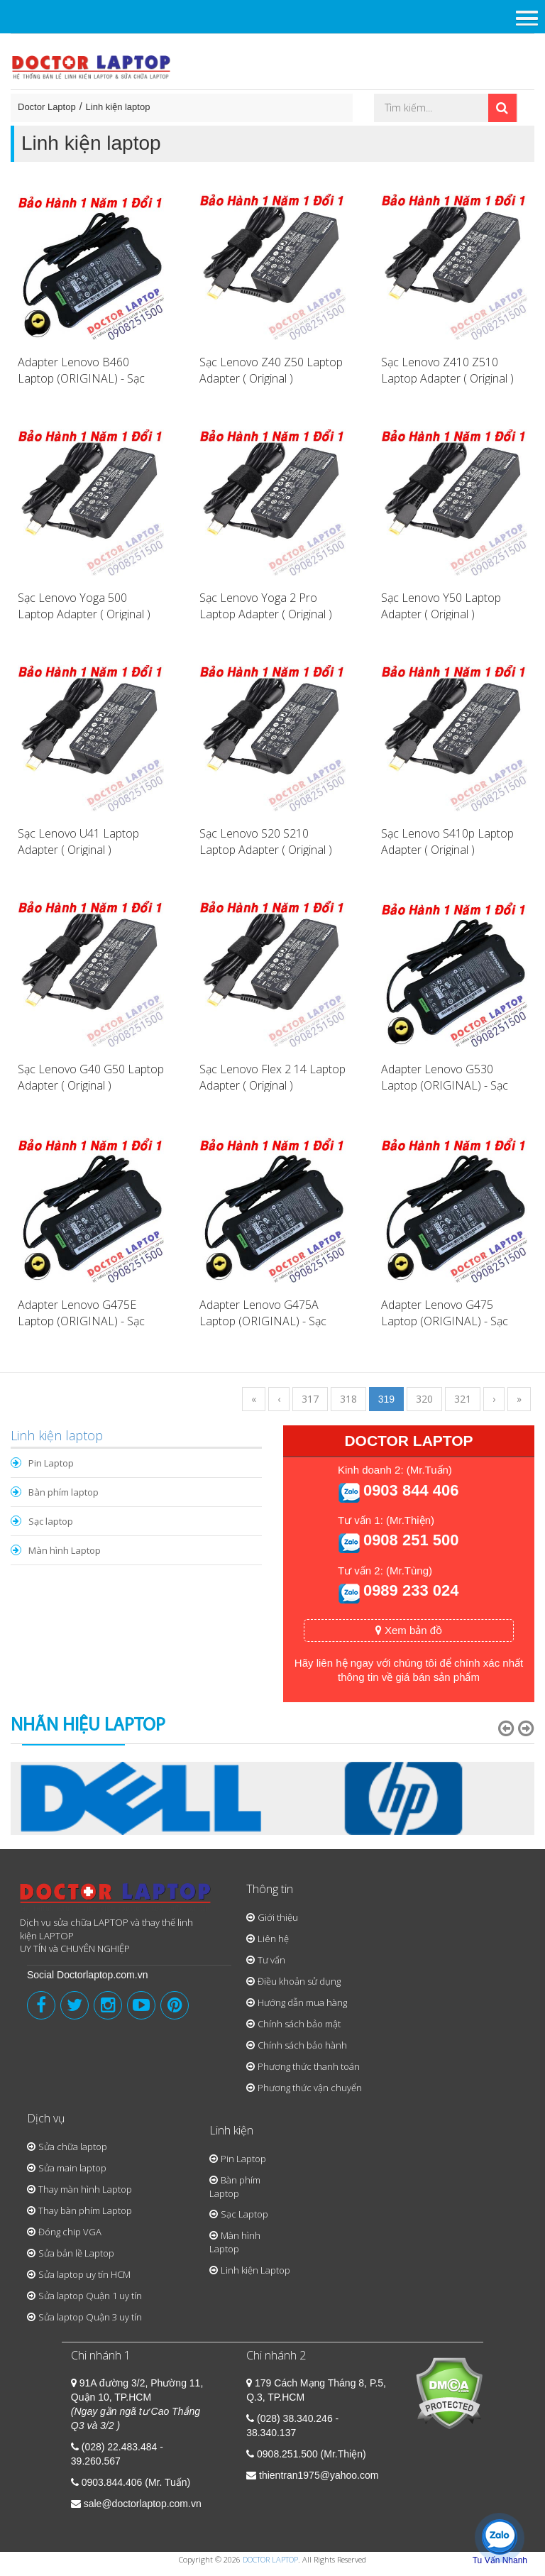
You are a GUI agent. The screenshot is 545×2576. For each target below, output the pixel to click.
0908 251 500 (411, 1540)
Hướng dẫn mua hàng (302, 2002)
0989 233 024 (411, 1590)
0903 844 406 (411, 1490)
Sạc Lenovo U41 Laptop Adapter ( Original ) (78, 841)
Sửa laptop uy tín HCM (84, 2274)
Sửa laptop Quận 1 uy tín (90, 2295)
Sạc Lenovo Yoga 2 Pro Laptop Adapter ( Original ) (265, 606)
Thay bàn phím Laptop (85, 2210)
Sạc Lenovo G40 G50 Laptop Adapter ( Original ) (91, 1077)
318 (348, 1398)
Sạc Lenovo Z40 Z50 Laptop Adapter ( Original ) (271, 370)
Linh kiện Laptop (255, 2270)
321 (462, 1398)
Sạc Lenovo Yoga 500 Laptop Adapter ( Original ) (84, 606)
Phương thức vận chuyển (310, 2087)
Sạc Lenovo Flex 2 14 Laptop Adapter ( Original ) (272, 1077)
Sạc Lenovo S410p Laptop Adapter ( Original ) (447, 841)
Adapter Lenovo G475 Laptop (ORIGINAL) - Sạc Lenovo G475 (444, 1321)
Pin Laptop (51, 1463)
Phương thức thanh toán (309, 2066)
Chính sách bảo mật (299, 2023)
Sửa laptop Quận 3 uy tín (90, 2317)
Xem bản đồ (408, 1630)
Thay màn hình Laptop (85, 2189)
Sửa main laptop (72, 2167)
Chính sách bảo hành (302, 2045)
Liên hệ (273, 1938)
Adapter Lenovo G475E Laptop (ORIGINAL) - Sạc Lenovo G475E (81, 1321)
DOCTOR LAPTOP (270, 2559)
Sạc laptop (50, 1521)
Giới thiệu (278, 1917)
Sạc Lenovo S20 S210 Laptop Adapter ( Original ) (265, 841)
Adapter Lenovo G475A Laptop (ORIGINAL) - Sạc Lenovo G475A (262, 1321)
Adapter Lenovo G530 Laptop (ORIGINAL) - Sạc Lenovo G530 (444, 1085)
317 (310, 1398)
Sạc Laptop (244, 2214)
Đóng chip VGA (69, 2231)
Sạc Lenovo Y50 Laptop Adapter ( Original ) (441, 606)
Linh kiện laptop (118, 107)
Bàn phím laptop (63, 1492)
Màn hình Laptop (64, 1550)
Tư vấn (271, 1959)
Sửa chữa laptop (72, 2146)
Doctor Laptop (47, 107)
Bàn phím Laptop (234, 2187)
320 (424, 1398)
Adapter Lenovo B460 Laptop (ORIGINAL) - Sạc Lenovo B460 (81, 378)
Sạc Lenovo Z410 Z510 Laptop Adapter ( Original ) (447, 370)
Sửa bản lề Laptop (76, 2253)
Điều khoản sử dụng (299, 1981)
